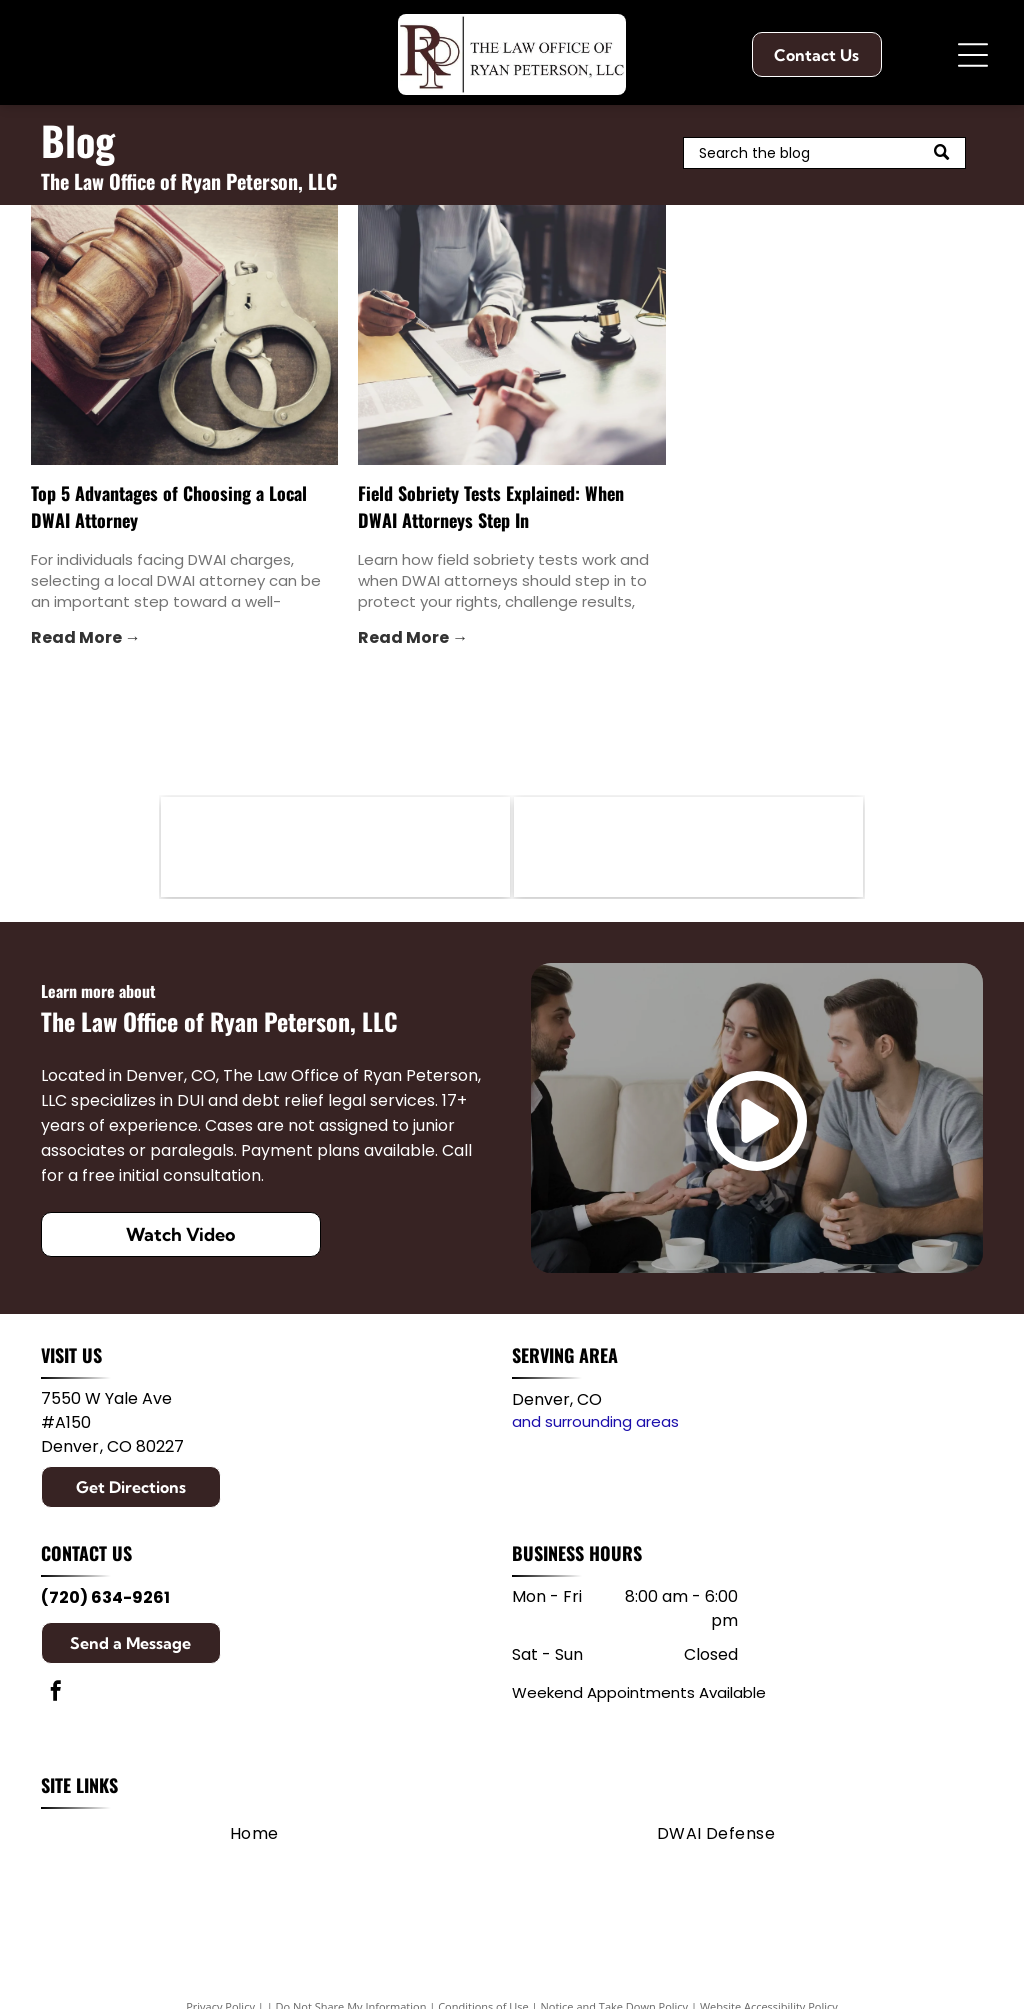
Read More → (86, 637)
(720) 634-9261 (105, 1597)
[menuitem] (254, 1834)
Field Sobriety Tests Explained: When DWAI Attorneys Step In (491, 506)
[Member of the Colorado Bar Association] (335, 847)
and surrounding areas (595, 1421)
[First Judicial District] (688, 847)
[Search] (824, 153)
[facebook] (56, 1693)
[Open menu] (973, 55)
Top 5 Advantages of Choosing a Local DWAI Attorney (169, 506)
